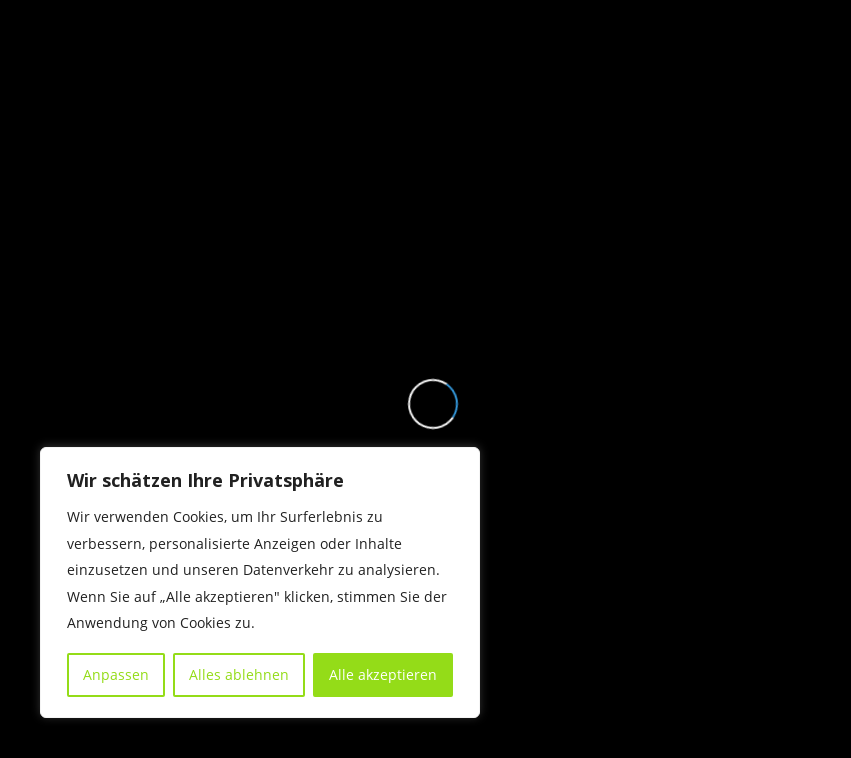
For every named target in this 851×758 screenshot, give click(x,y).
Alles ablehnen (239, 674)
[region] (260, 582)
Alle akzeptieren (383, 674)
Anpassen (116, 674)
